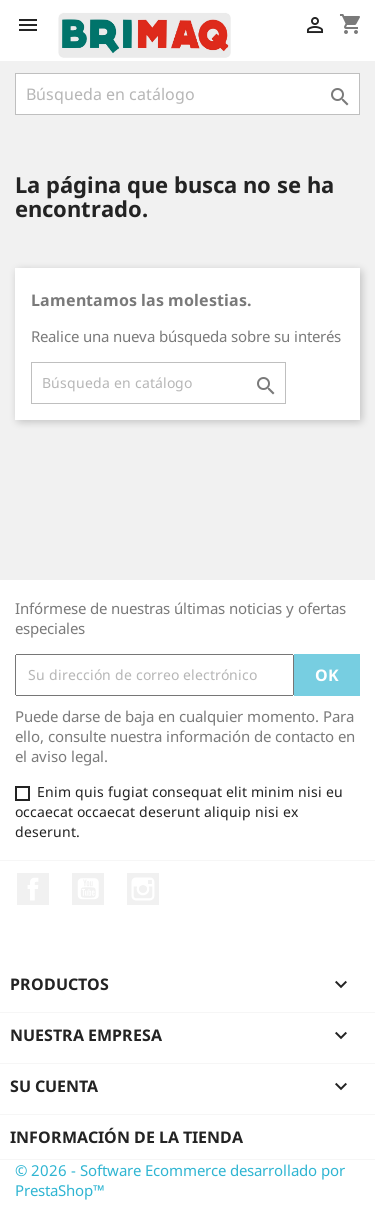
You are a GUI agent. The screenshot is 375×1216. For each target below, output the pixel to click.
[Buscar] (187, 94)
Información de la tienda (126, 1137)
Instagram (143, 889)
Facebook (33, 889)
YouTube (88, 889)
